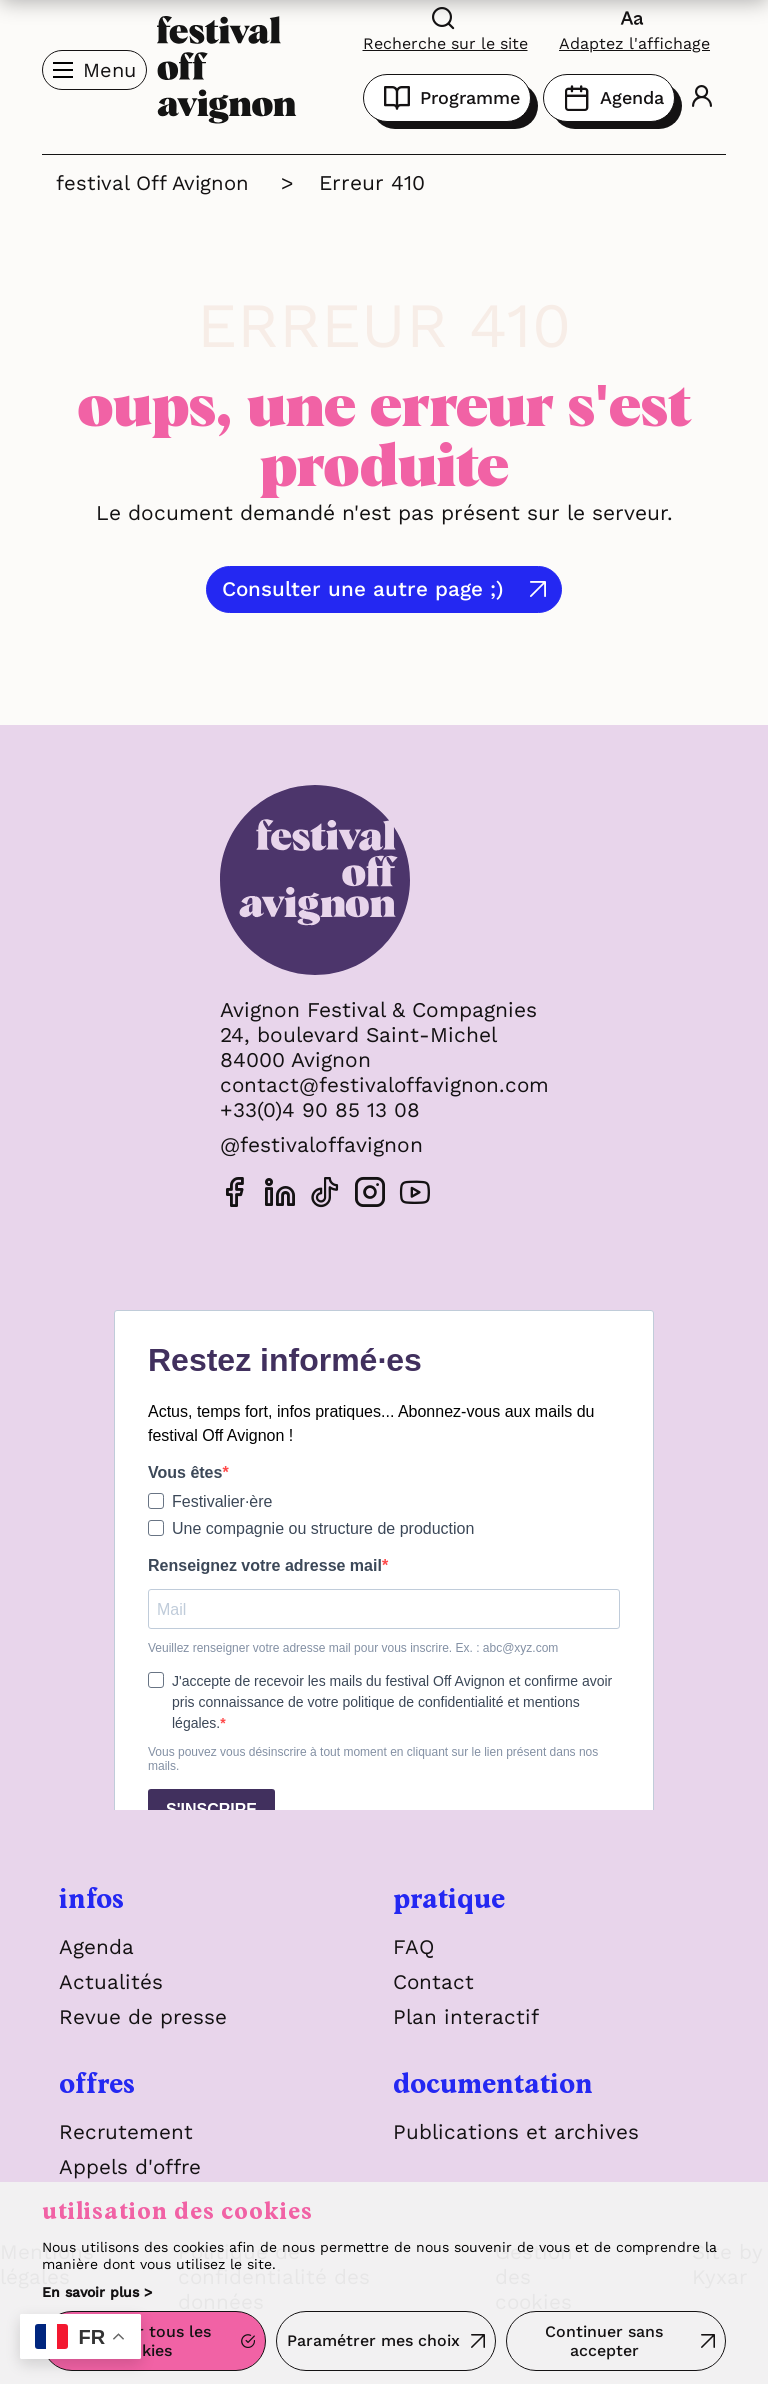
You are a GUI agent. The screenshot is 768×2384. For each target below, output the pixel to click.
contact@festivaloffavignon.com (384, 1084)
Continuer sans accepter (604, 2342)
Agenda (609, 98)
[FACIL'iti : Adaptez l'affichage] (634, 28)
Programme (447, 98)
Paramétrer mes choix (373, 2341)
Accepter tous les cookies (142, 2342)
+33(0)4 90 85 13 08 (317, 1109)
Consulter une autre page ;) (366, 589)
